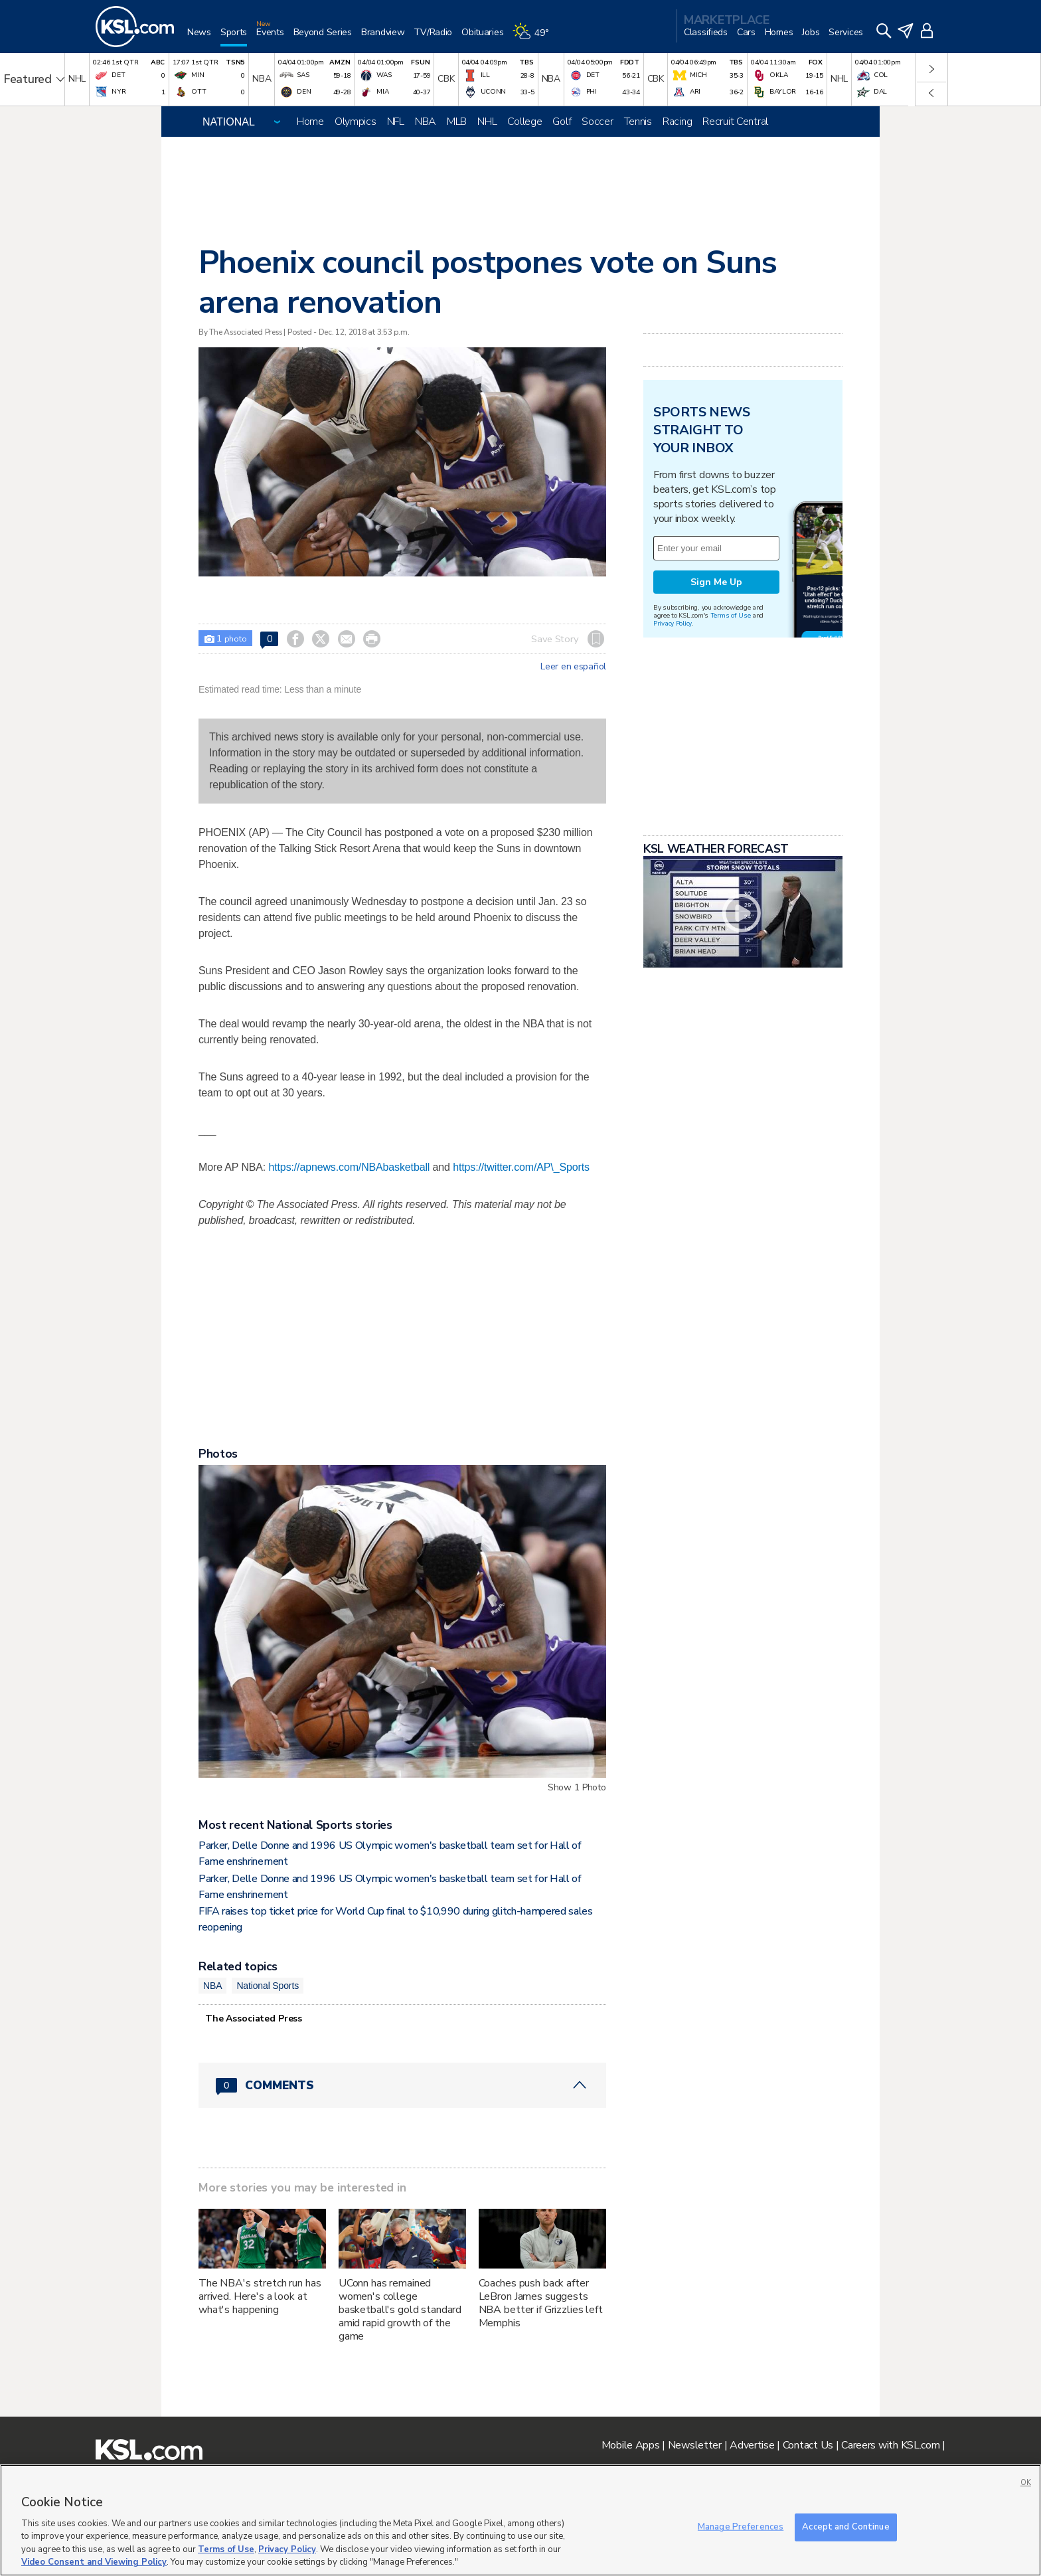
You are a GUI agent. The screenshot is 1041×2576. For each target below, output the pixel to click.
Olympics (355, 121)
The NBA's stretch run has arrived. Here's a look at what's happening (260, 2296)
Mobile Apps (630, 2445)
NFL (395, 121)
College (524, 121)
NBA (425, 121)
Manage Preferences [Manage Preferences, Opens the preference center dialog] (740, 2527)
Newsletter (695, 2445)
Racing (677, 121)
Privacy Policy (672, 623)
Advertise (752, 2445)
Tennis (638, 121)
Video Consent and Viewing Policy (94, 2562)
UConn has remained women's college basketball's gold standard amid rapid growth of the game (400, 2310)
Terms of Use (730, 615)
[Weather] (535, 37)
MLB (457, 121)
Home (310, 121)
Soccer (597, 121)
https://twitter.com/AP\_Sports (521, 1167)
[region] (520, 2520)
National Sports (267, 1985)
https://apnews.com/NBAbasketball (349, 1167)
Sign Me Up (716, 582)
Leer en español (573, 666)
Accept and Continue (845, 2527)
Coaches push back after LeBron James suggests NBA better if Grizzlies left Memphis (541, 2303)
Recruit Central (735, 121)
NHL (487, 121)
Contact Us (808, 2445)
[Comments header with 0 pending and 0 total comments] (402, 2085)
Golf (561, 121)
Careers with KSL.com (890, 2445)
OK (1025, 2483)
